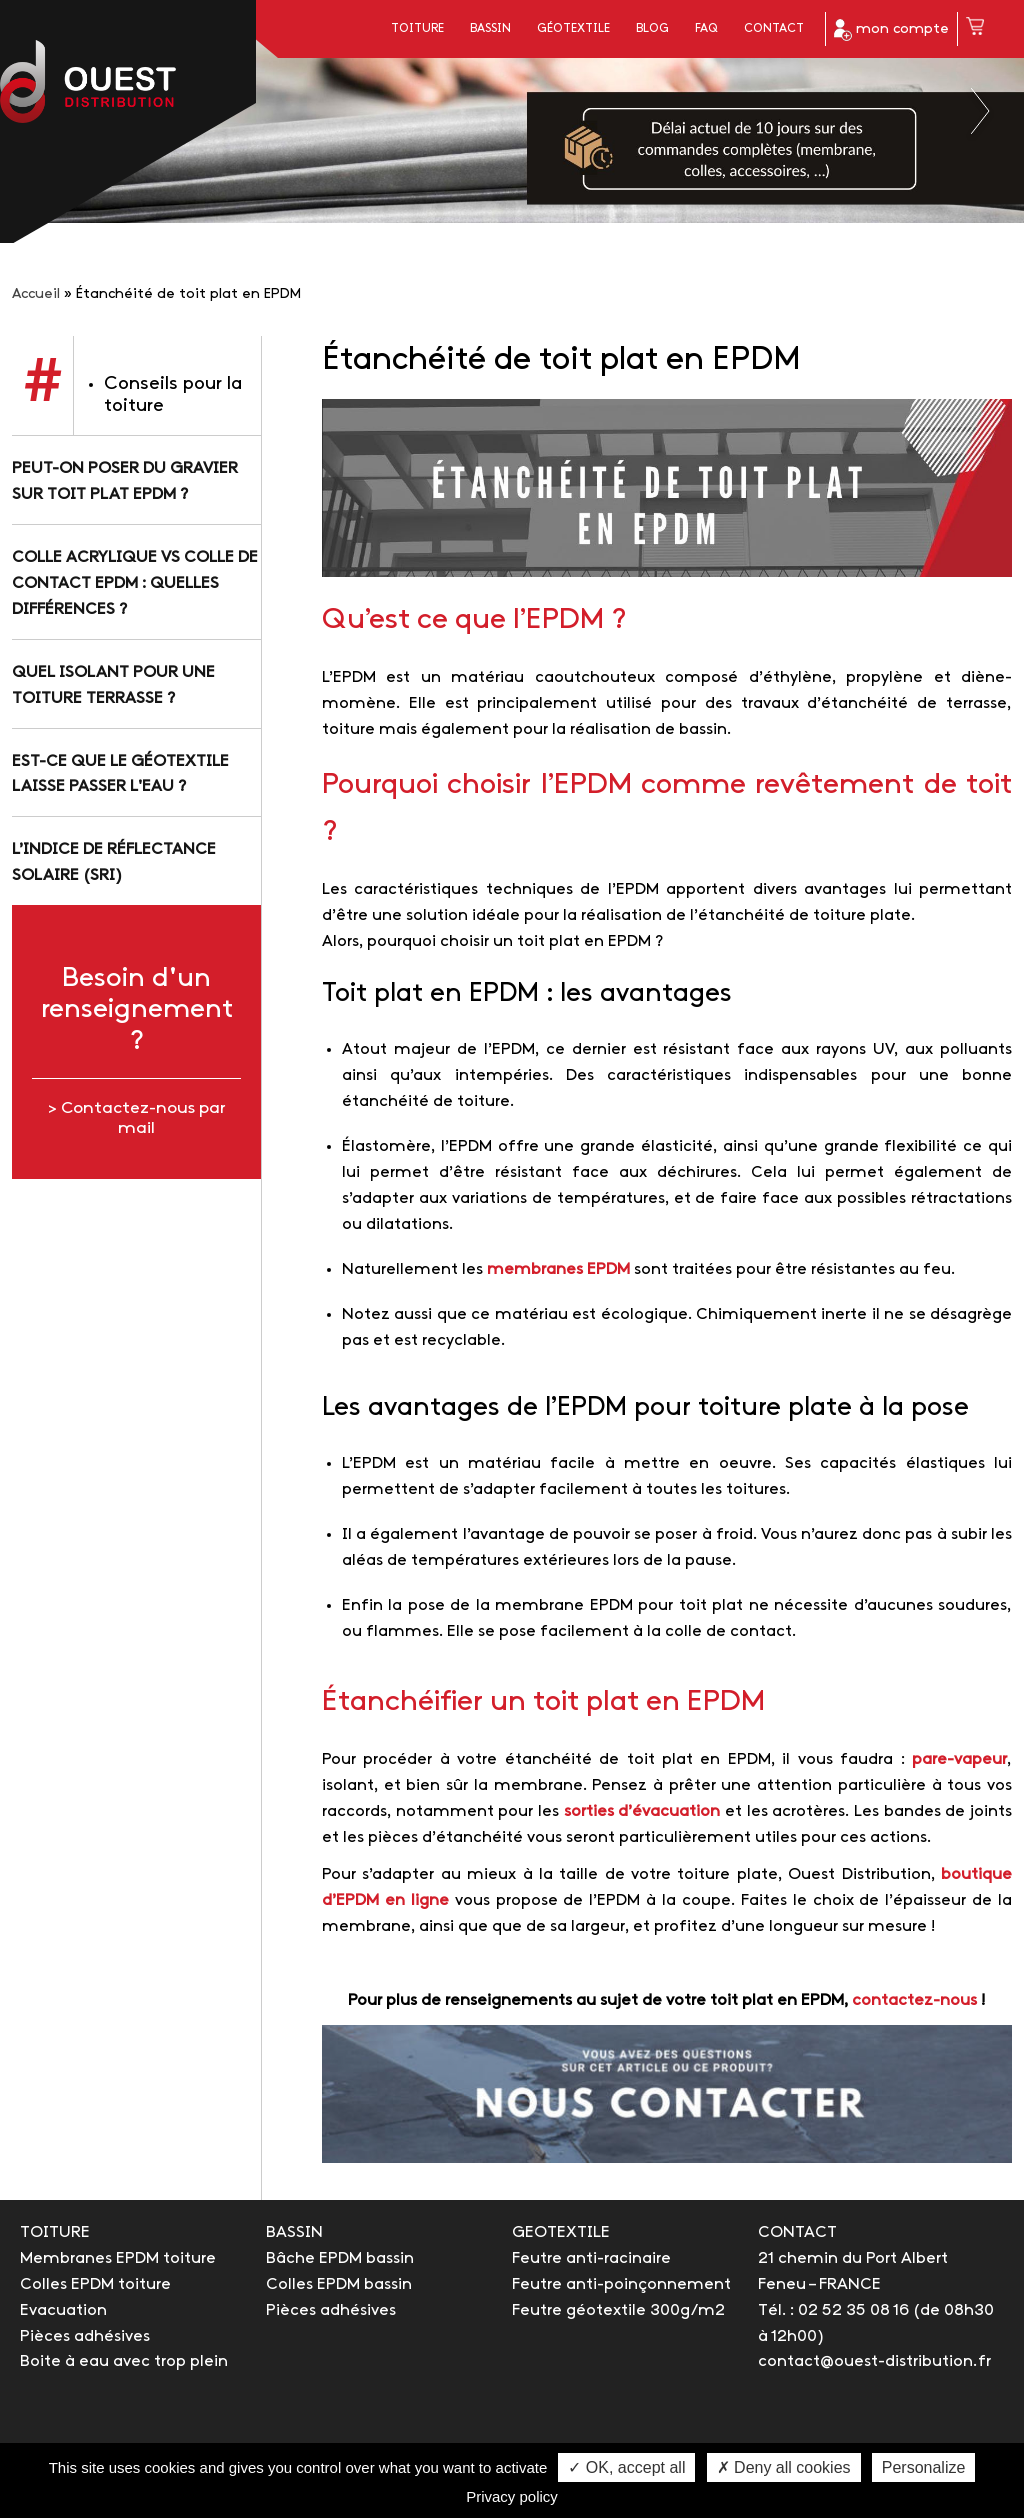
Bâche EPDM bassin (340, 2258)
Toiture (417, 29)
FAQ (706, 29)
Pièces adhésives (85, 2336)
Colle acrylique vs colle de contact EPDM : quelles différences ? (135, 583)
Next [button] (981, 111)
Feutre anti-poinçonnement (621, 2284)
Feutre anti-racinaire (591, 2258)
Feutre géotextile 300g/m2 (618, 2310)
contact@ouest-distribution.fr (874, 2361)
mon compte (891, 30)
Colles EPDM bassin (339, 2284)
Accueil (36, 294)
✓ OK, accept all (626, 2467)
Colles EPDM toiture (95, 2284)
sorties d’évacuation (642, 1811)
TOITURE (55, 2232)
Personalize (924, 2467)
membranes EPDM (558, 1269)
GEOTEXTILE (561, 2232)
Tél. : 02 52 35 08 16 (833, 2310)
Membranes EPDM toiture (118, 2258)
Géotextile (573, 29)
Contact (774, 29)
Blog (652, 29)
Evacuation (63, 2310)
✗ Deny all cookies (784, 2467)
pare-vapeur (959, 1759)
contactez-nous (914, 2000)
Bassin (490, 29)
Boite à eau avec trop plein (124, 2361)
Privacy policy (512, 2496)
